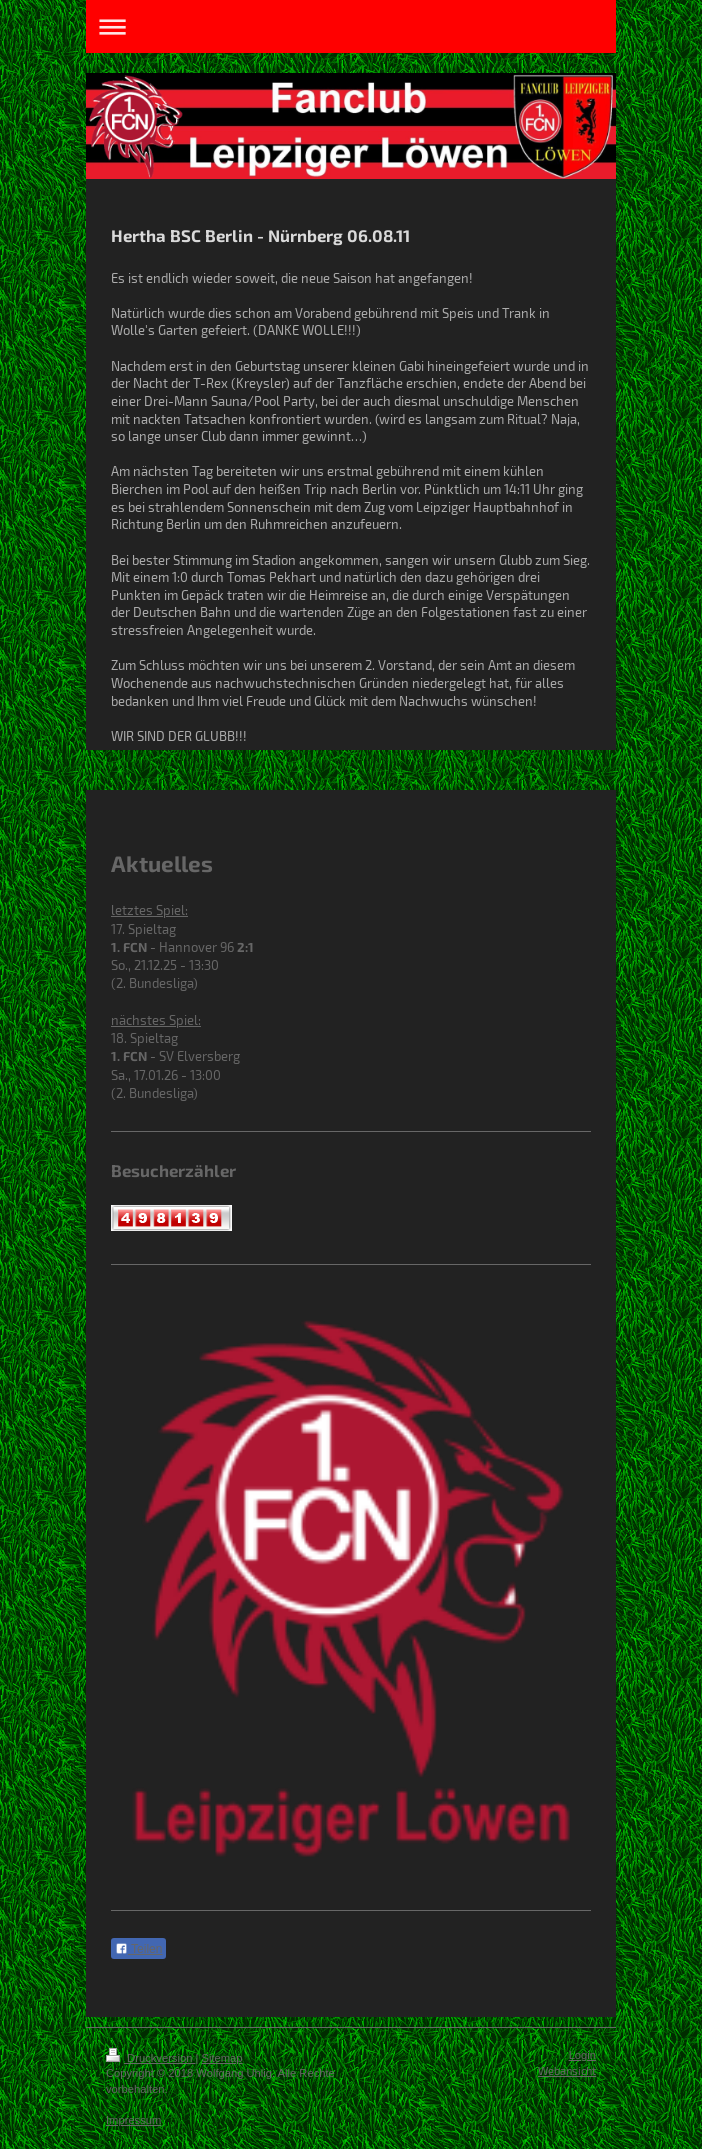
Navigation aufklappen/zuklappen (351, 26)
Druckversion (151, 2058)
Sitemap (222, 2058)
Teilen (138, 1949)
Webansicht (567, 2070)
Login (582, 2055)
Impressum (133, 2120)
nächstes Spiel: (156, 1020)
